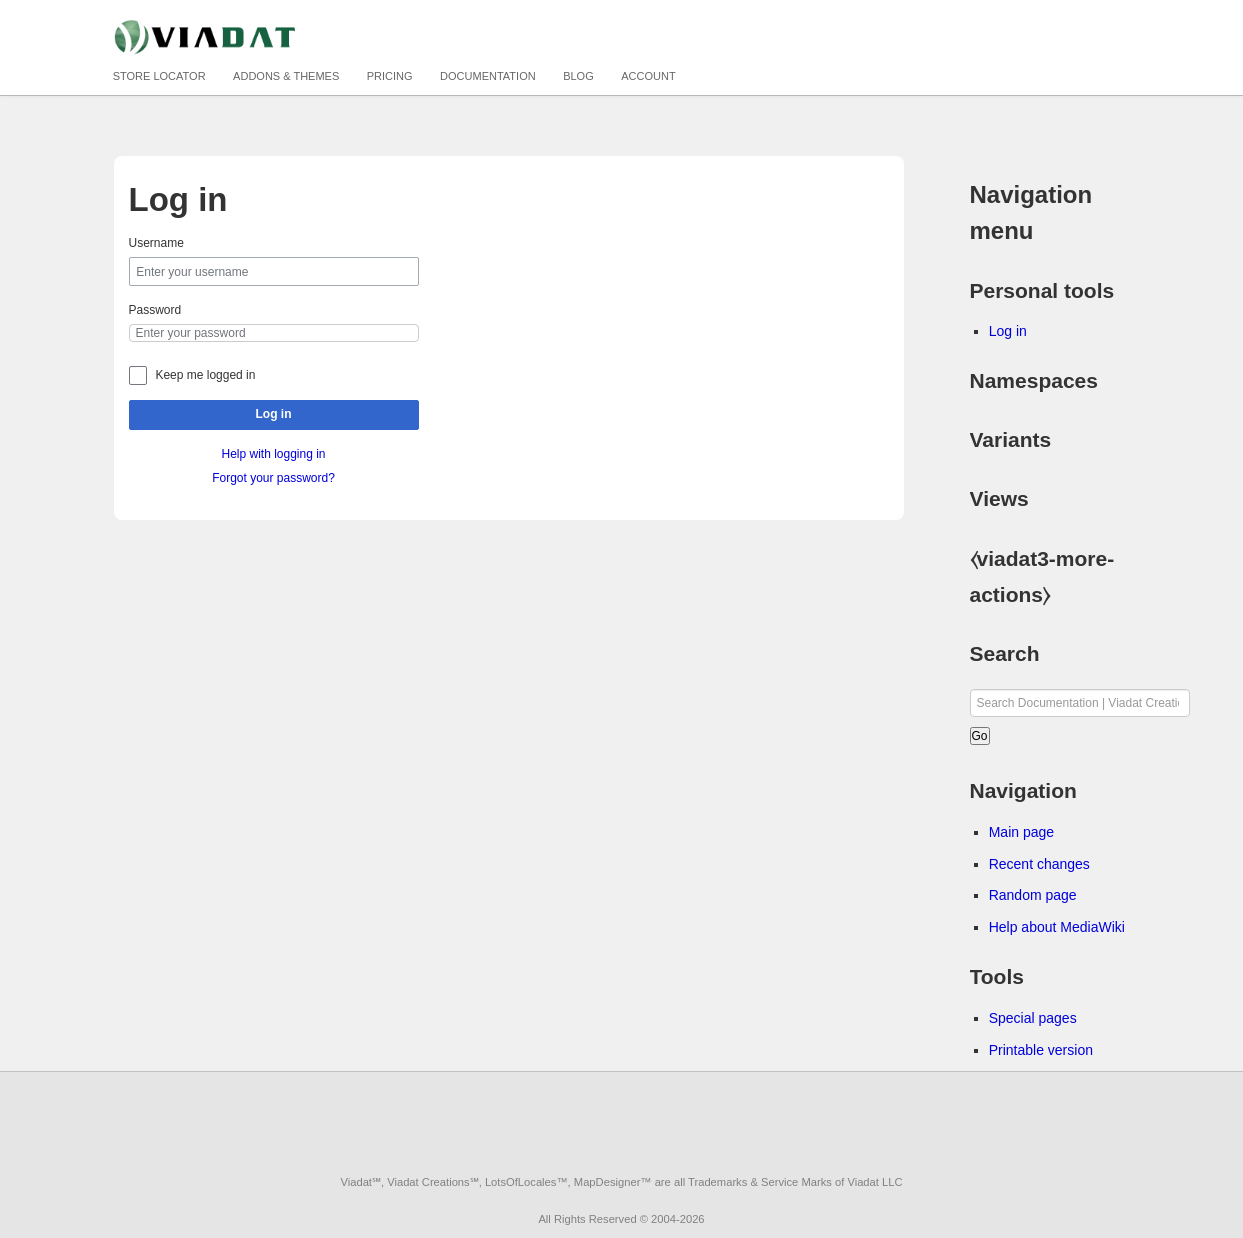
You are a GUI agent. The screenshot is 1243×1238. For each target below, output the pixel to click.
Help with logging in (273, 454)
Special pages (1033, 1018)
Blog (578, 76)
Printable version (1041, 1050)
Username (156, 243)
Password (155, 310)
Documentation (488, 76)
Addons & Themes (286, 76)
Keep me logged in (205, 375)
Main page (1021, 832)
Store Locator (159, 76)
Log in (274, 414)
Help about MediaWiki (1057, 927)
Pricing (390, 76)
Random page (1033, 895)
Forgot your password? (273, 478)
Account (648, 76)
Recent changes (1039, 864)
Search (1005, 653)
